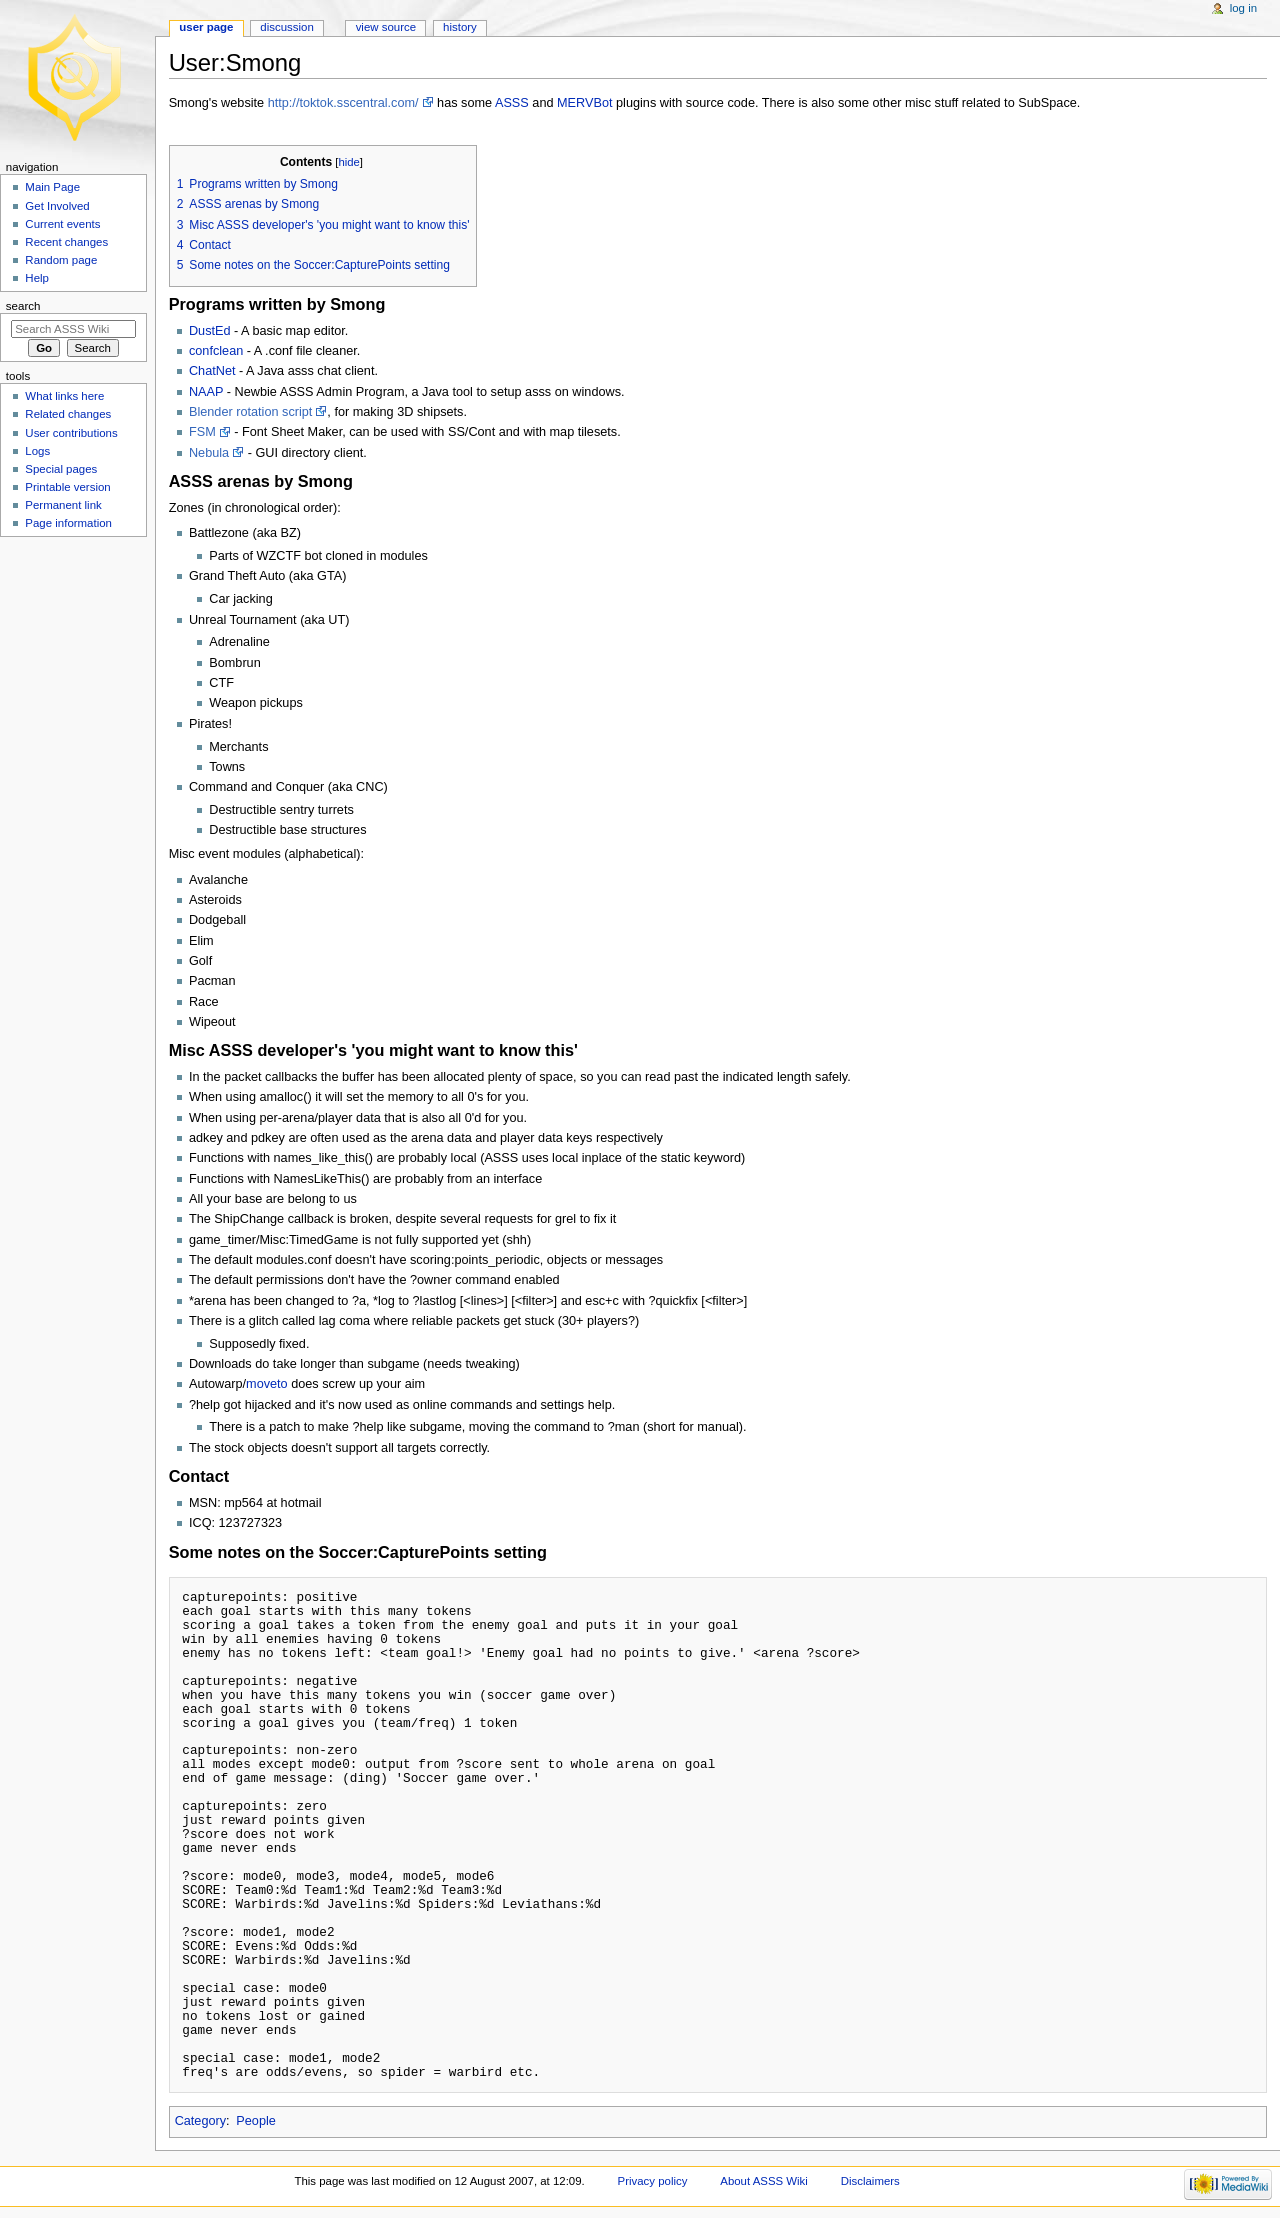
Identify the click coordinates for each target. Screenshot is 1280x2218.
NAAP (206, 392)
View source (386, 27)
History (460, 27)
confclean (216, 351)
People (256, 2121)
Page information (68, 523)
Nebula (209, 453)
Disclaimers (870, 2181)
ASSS (512, 103)
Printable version (67, 487)
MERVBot (584, 103)
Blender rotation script (250, 412)
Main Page (52, 187)
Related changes (68, 414)
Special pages (61, 469)
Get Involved (57, 206)
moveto (267, 1384)
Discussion (286, 27)
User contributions (71, 433)
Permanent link (63, 505)
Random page (61, 260)
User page (206, 27)
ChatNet (212, 371)
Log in (1243, 8)
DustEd (210, 331)
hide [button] (348, 162)
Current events (62, 224)
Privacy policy (653, 2181)
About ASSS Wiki (764, 2181)
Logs (37, 451)
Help (37, 278)
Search (23, 306)
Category (200, 2121)
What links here (64, 396)
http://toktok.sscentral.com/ (343, 103)
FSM (202, 432)
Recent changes (66, 242)
